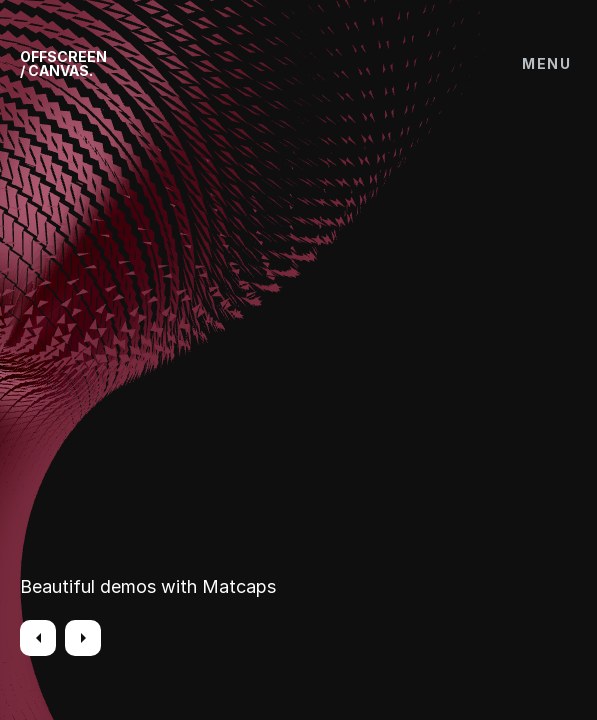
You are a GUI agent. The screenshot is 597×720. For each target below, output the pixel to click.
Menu (546, 63)
